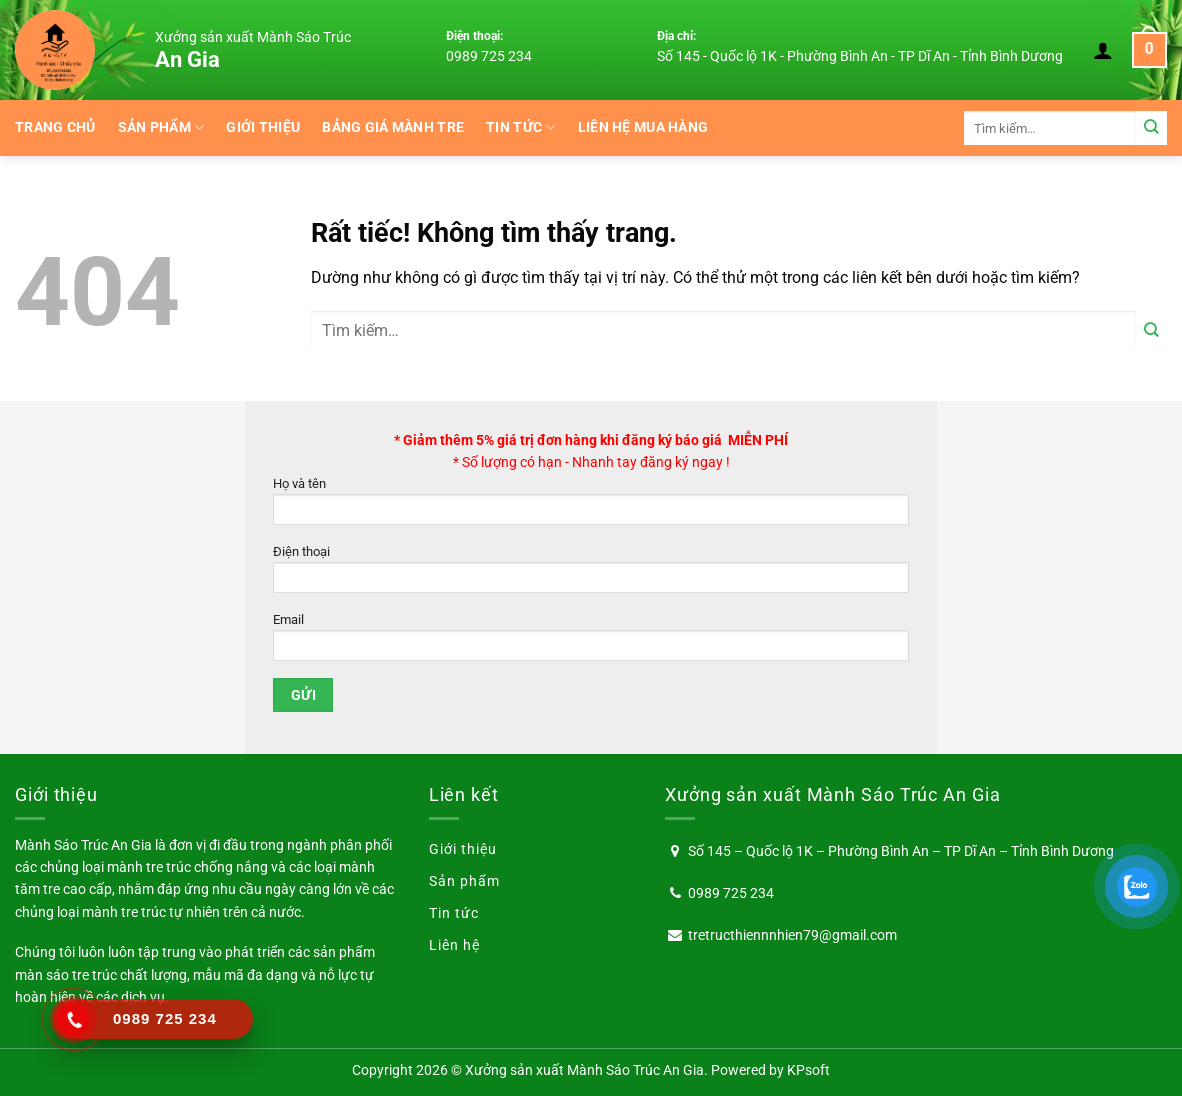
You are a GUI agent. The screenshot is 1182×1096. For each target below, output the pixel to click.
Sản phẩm (161, 127)
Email (590, 642)
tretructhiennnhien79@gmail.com (792, 935)
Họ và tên (590, 506)
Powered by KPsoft (770, 1070)
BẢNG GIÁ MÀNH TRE (393, 127)
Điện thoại (590, 574)
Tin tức (521, 127)
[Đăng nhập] (1103, 50)
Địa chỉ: (676, 36)
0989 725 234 (489, 56)
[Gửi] (1151, 127)
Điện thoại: (474, 36)
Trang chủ (55, 127)
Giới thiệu (263, 127)
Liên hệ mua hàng (643, 127)
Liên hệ (454, 945)
